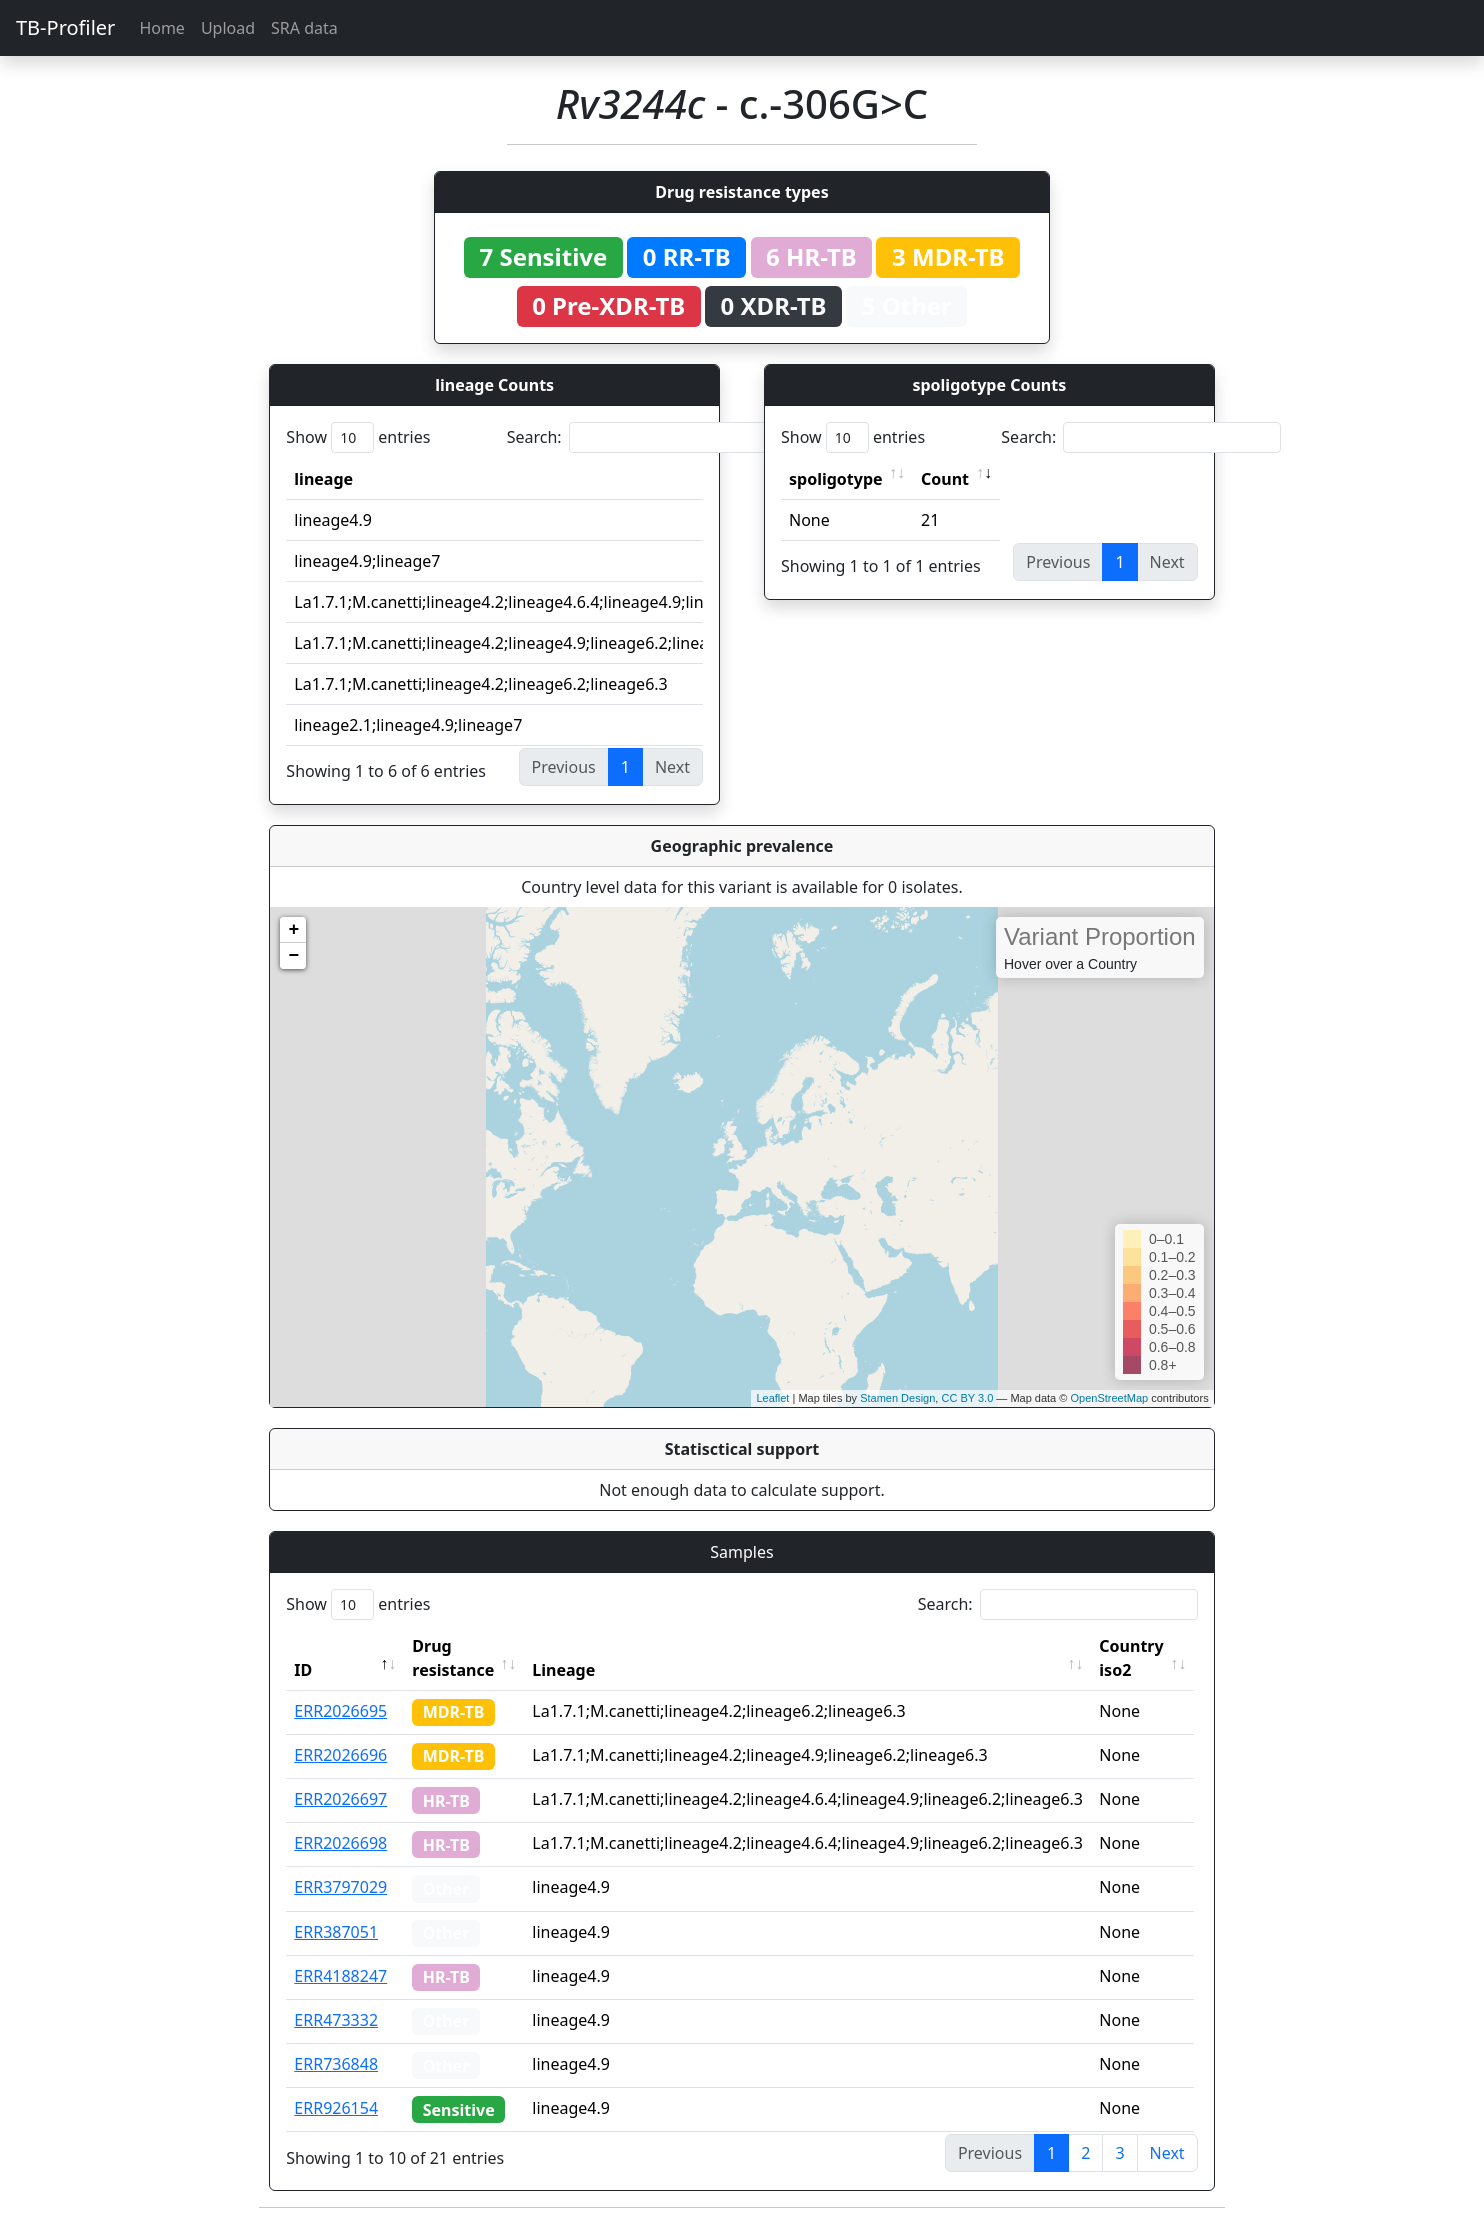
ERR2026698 (340, 1843)
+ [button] (293, 930)
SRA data (304, 28)
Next (1167, 2153)
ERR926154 (336, 2108)
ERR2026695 (340, 1711)
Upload (228, 28)
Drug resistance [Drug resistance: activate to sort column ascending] (453, 1658)
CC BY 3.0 (967, 1398)
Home (162, 28)
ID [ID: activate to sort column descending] (303, 1670)
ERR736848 (336, 2064)
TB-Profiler (65, 27)
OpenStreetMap (1109, 1398)
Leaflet (772, 1398)
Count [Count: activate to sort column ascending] (945, 479)
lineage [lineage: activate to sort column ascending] (323, 479)
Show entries (358, 437)
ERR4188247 (340, 1976)
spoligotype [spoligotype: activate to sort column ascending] (836, 479)
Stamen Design (897, 1398)
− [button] (293, 956)
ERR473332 (336, 2020)
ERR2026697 (340, 1799)
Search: (647, 437)
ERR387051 (336, 1932)
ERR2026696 (340, 1755)
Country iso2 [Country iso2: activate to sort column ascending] (1134, 1658)
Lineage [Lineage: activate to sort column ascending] (566, 1670)
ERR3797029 (340, 1887)
